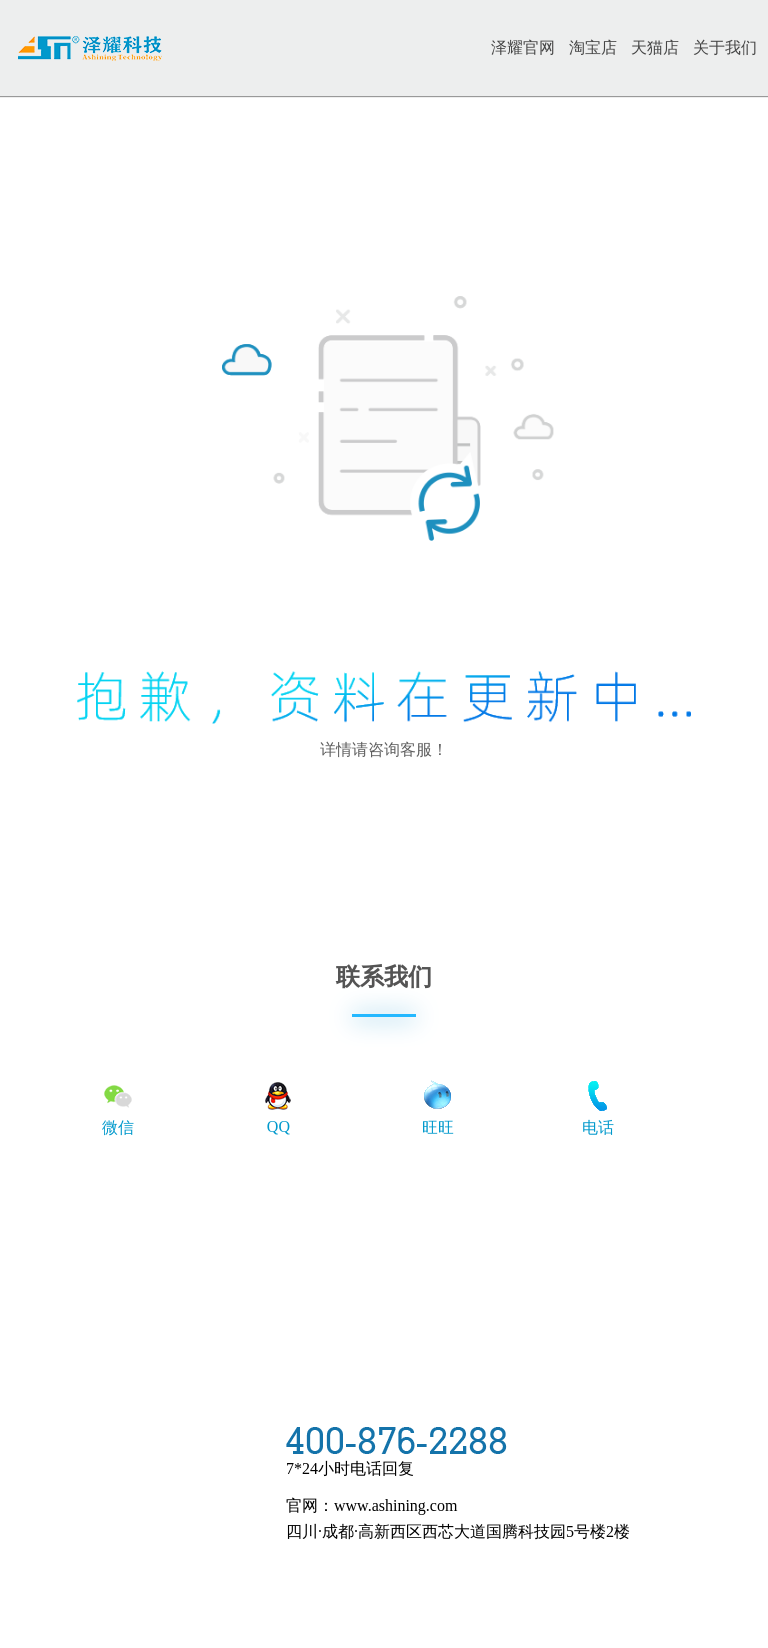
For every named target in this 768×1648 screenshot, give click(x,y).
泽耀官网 (523, 47)
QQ (278, 1106)
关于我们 (725, 47)
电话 (598, 1107)
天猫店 (655, 47)
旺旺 (438, 1107)
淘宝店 (593, 47)
